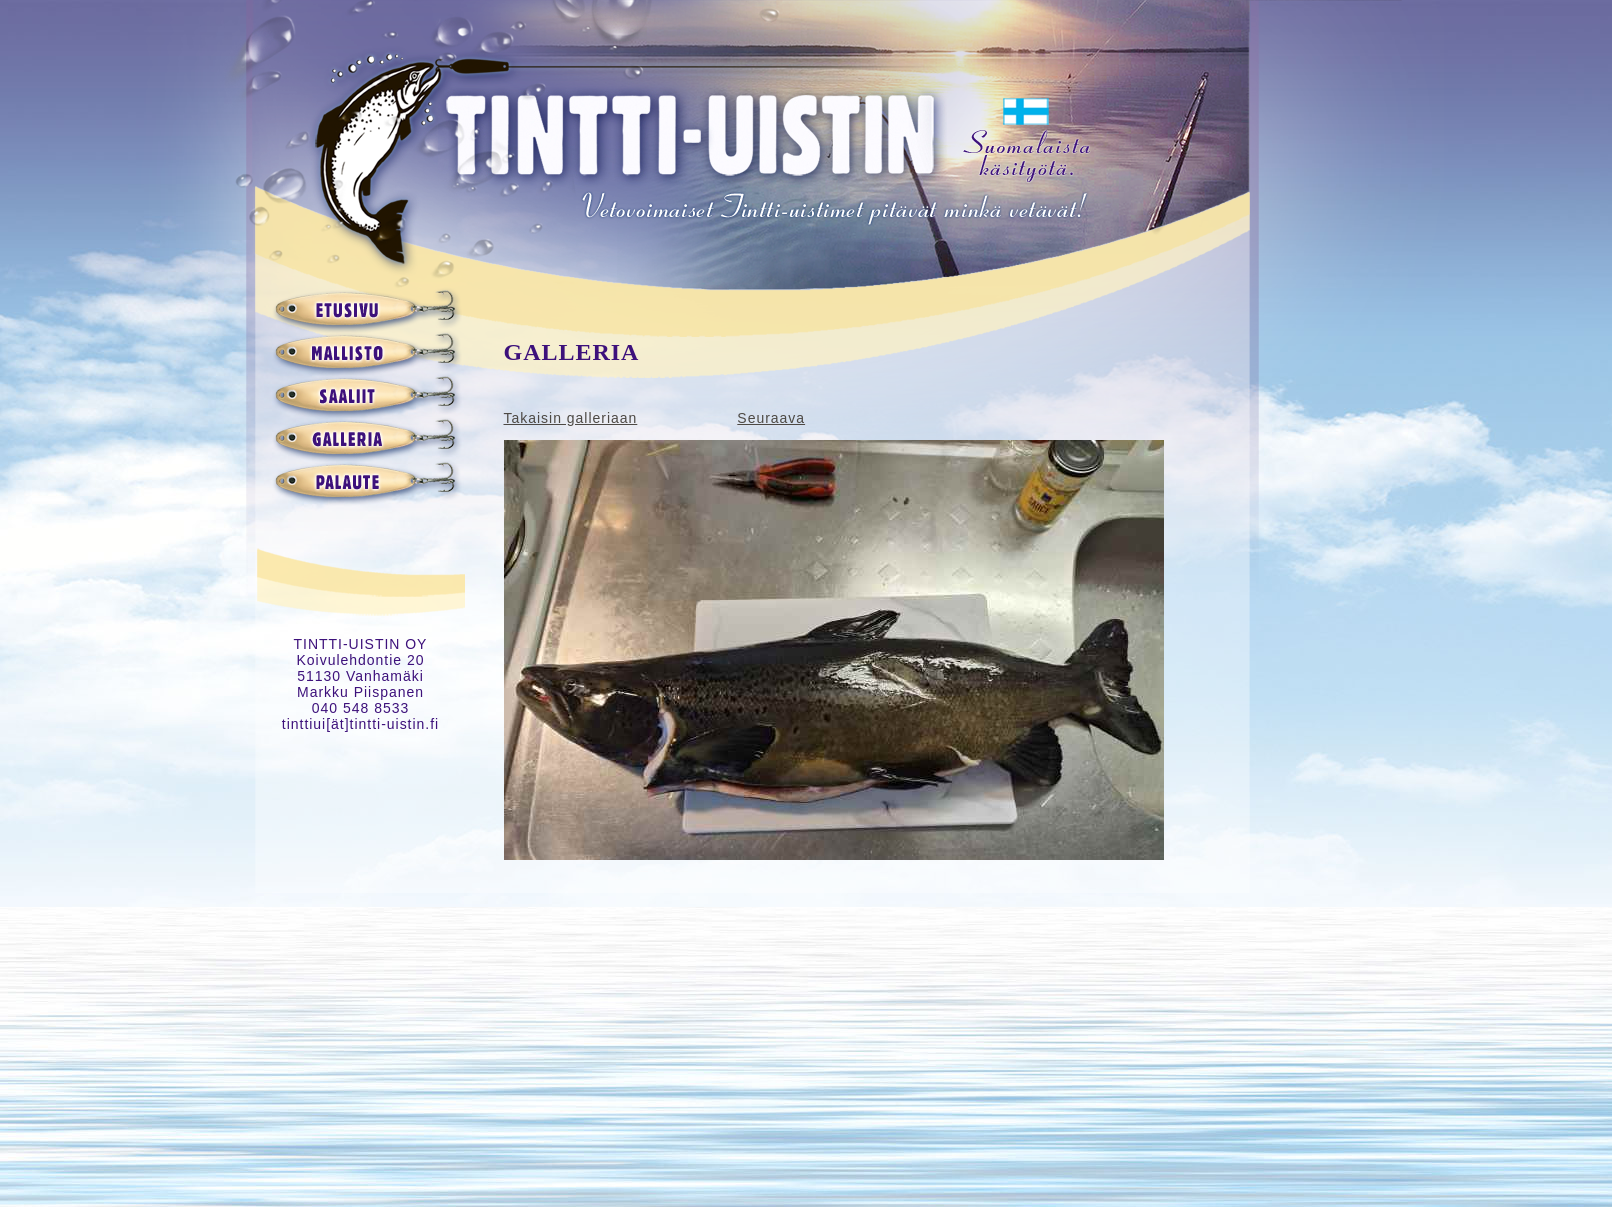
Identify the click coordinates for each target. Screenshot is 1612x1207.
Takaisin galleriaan (571, 418)
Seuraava (771, 418)
